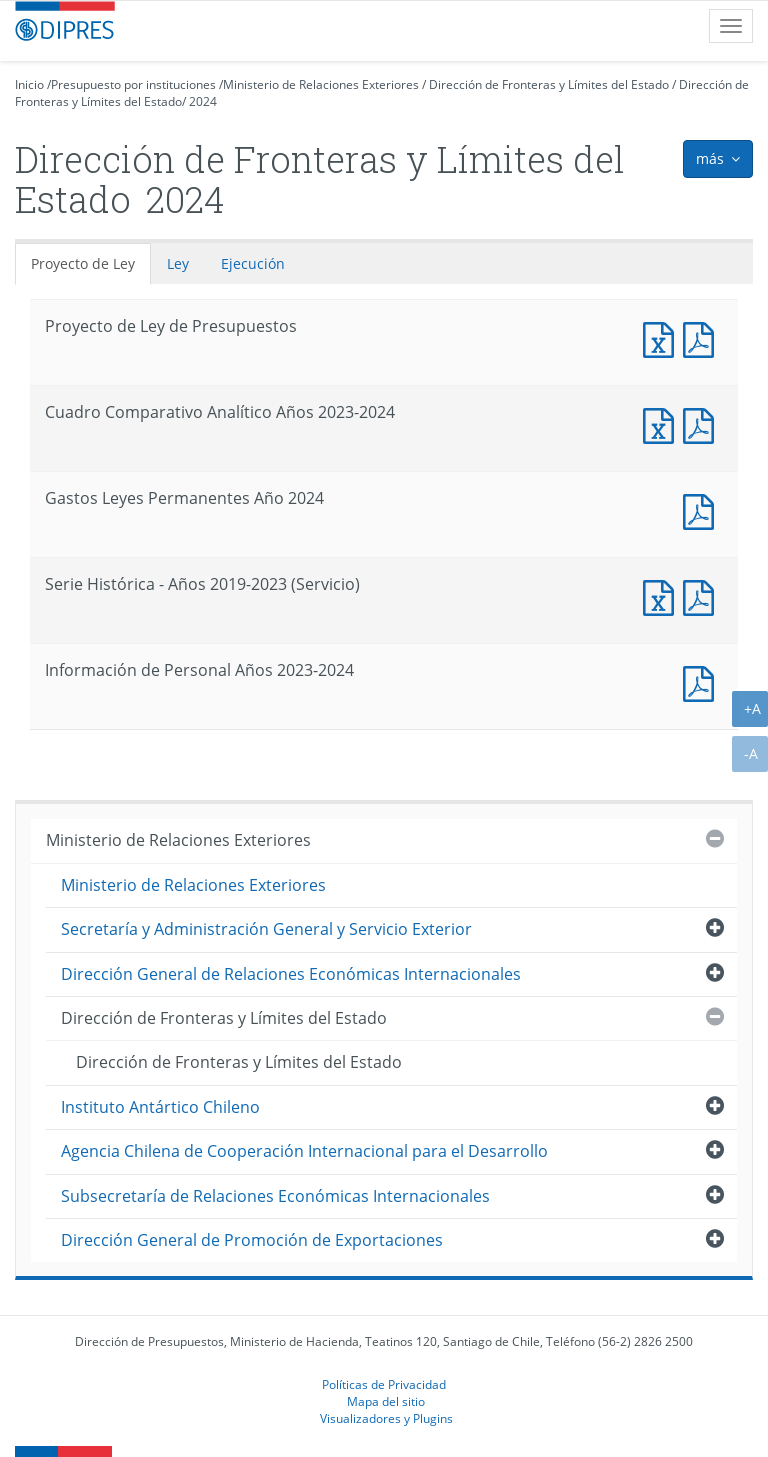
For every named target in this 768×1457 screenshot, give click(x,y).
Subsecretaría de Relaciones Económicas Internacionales (275, 1196)
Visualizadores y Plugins (386, 1418)
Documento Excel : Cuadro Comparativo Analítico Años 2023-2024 (663, 423)
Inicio (29, 84)
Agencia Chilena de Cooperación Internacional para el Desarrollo (304, 1151)
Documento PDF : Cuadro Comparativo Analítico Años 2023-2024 (703, 423)
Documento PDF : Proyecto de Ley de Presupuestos (703, 337)
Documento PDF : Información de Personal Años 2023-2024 (703, 681)
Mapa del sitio (386, 1401)
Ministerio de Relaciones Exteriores (321, 84)
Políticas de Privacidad (384, 1384)
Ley (178, 263)
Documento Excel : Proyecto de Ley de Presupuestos (663, 337)
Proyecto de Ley (83, 263)
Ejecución (253, 263)
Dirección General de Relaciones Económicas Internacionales (291, 974)
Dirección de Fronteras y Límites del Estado (549, 84)
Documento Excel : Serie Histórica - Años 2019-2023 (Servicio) (663, 595)
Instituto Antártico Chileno (160, 1107)
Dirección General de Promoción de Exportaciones (252, 1240)
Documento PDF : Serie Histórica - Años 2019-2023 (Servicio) (703, 595)
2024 (203, 101)
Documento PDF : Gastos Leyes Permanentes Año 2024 (703, 509)
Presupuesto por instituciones (133, 84)
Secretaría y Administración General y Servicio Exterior (266, 929)
